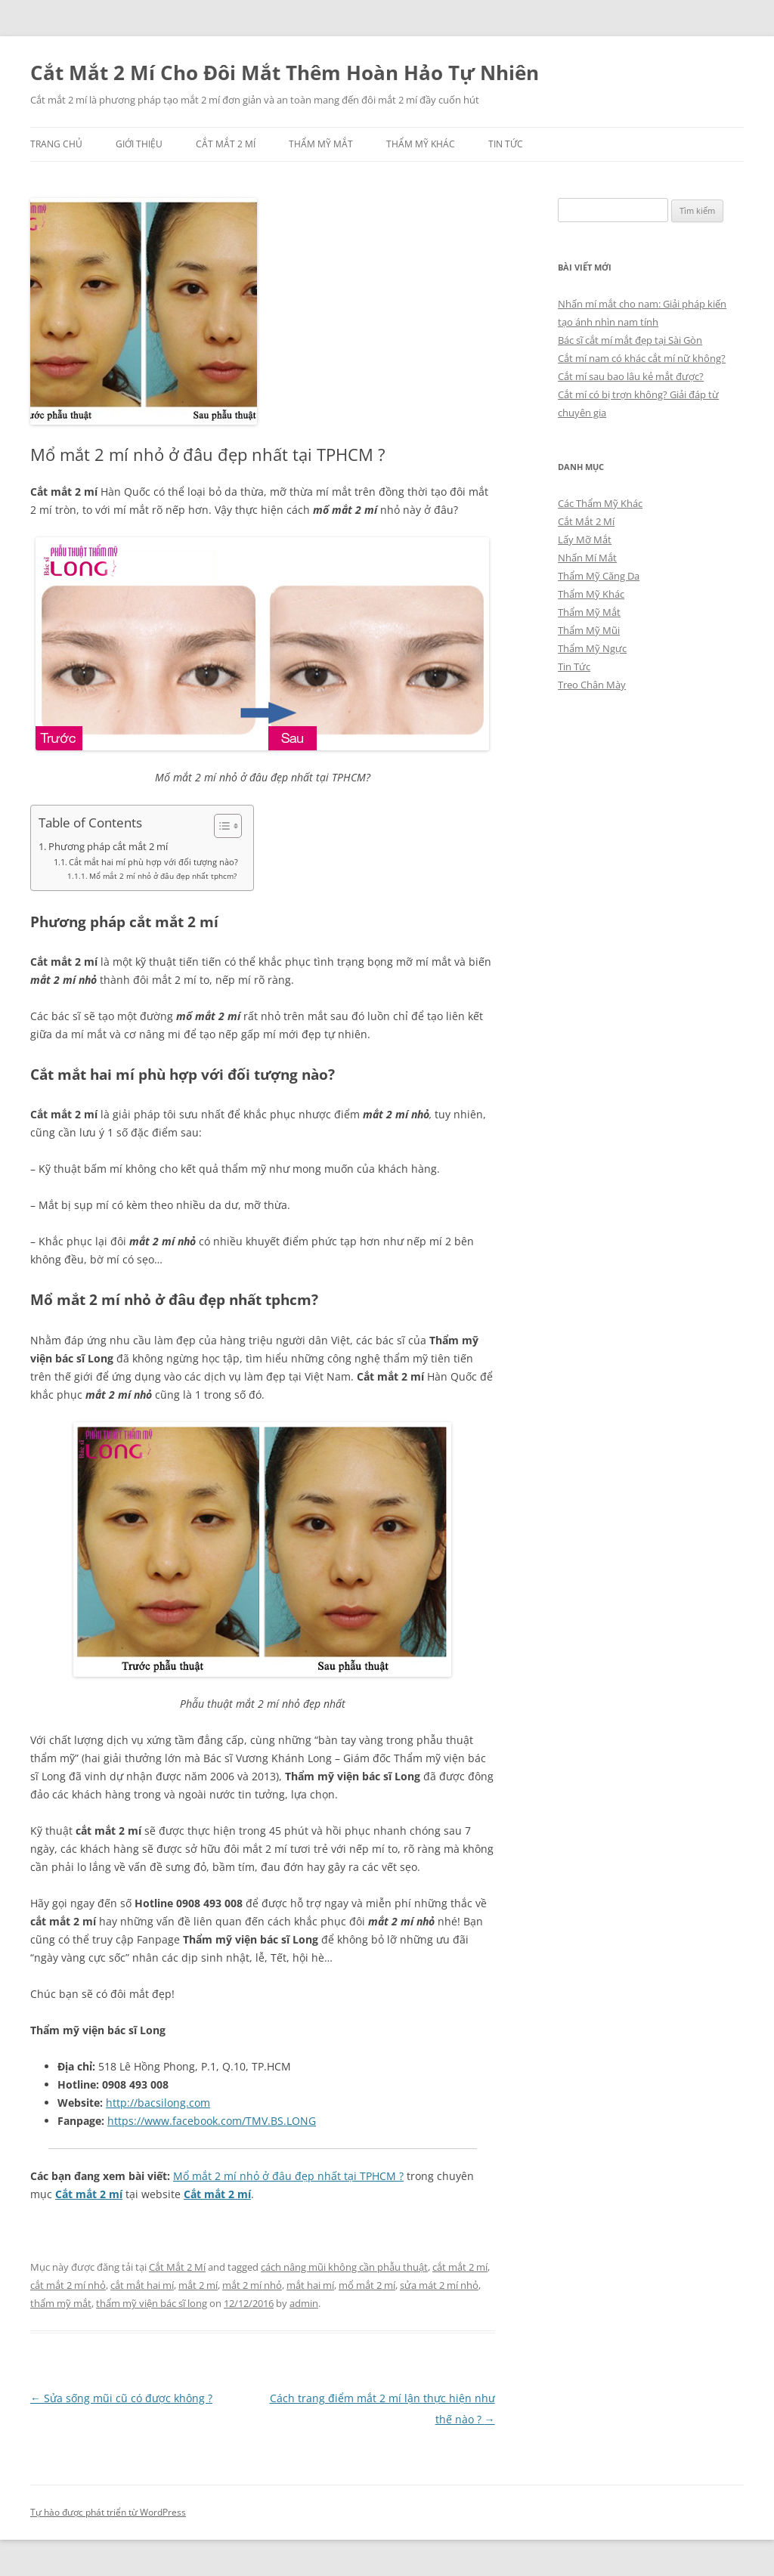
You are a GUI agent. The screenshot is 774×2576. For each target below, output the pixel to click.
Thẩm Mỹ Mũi (589, 630)
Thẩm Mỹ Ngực (592, 648)
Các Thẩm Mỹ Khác (600, 503)
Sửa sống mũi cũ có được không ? (121, 2398)
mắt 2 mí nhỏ (252, 2285)
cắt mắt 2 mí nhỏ (68, 2285)
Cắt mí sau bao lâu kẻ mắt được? (631, 376)
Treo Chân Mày (592, 684)
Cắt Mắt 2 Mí (225, 144)
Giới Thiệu (139, 144)
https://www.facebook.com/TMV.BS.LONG (211, 2121)
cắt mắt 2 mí (460, 2267)
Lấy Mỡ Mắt (584, 539)
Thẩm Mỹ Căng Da (598, 576)
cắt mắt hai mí (142, 2285)
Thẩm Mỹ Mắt (321, 144)
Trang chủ (56, 144)
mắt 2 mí (198, 2285)
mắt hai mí (310, 2285)
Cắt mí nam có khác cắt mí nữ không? (642, 358)
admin (303, 2303)
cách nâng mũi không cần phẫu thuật (344, 2267)
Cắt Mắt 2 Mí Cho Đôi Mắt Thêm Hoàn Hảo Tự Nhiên (284, 72)
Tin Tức (505, 144)
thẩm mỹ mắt (60, 2303)
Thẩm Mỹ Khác (420, 144)
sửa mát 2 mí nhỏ (439, 2285)
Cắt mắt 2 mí (88, 2194)
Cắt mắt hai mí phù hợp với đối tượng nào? (153, 861)
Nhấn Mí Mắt (587, 557)
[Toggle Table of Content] (220, 826)
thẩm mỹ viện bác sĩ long (151, 2303)
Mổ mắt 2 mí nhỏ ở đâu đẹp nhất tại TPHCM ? (288, 2176)
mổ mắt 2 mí (367, 2285)
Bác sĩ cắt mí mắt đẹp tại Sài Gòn (630, 340)
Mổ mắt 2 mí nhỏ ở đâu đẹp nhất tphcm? (163, 876)
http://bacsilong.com (158, 2102)
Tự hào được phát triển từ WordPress (108, 2512)
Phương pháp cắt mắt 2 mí (108, 846)
